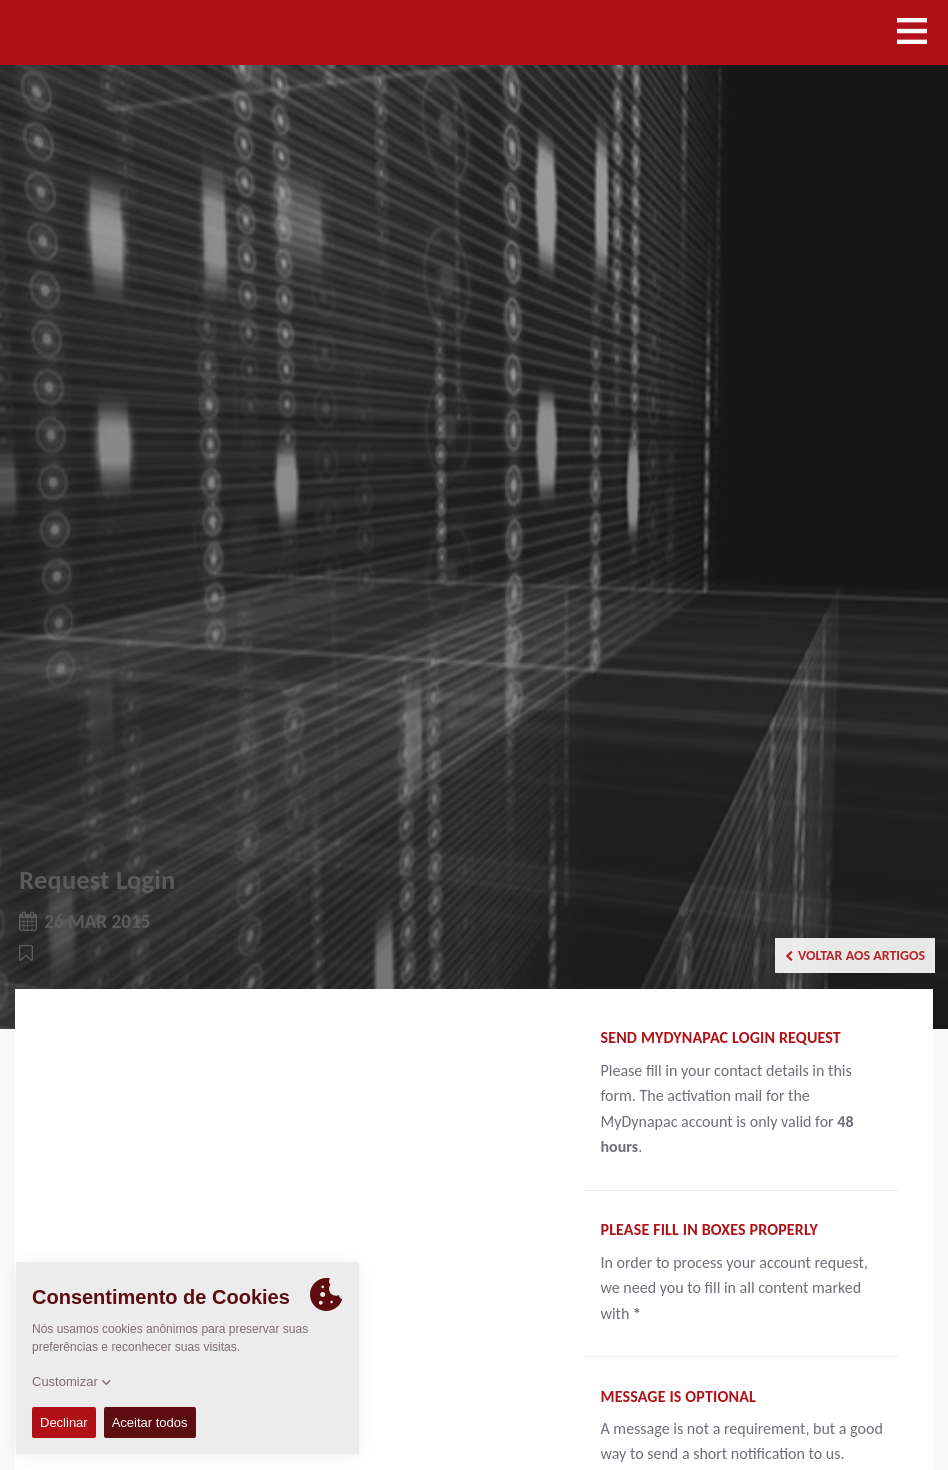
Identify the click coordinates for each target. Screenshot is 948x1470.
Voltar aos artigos (855, 955)
